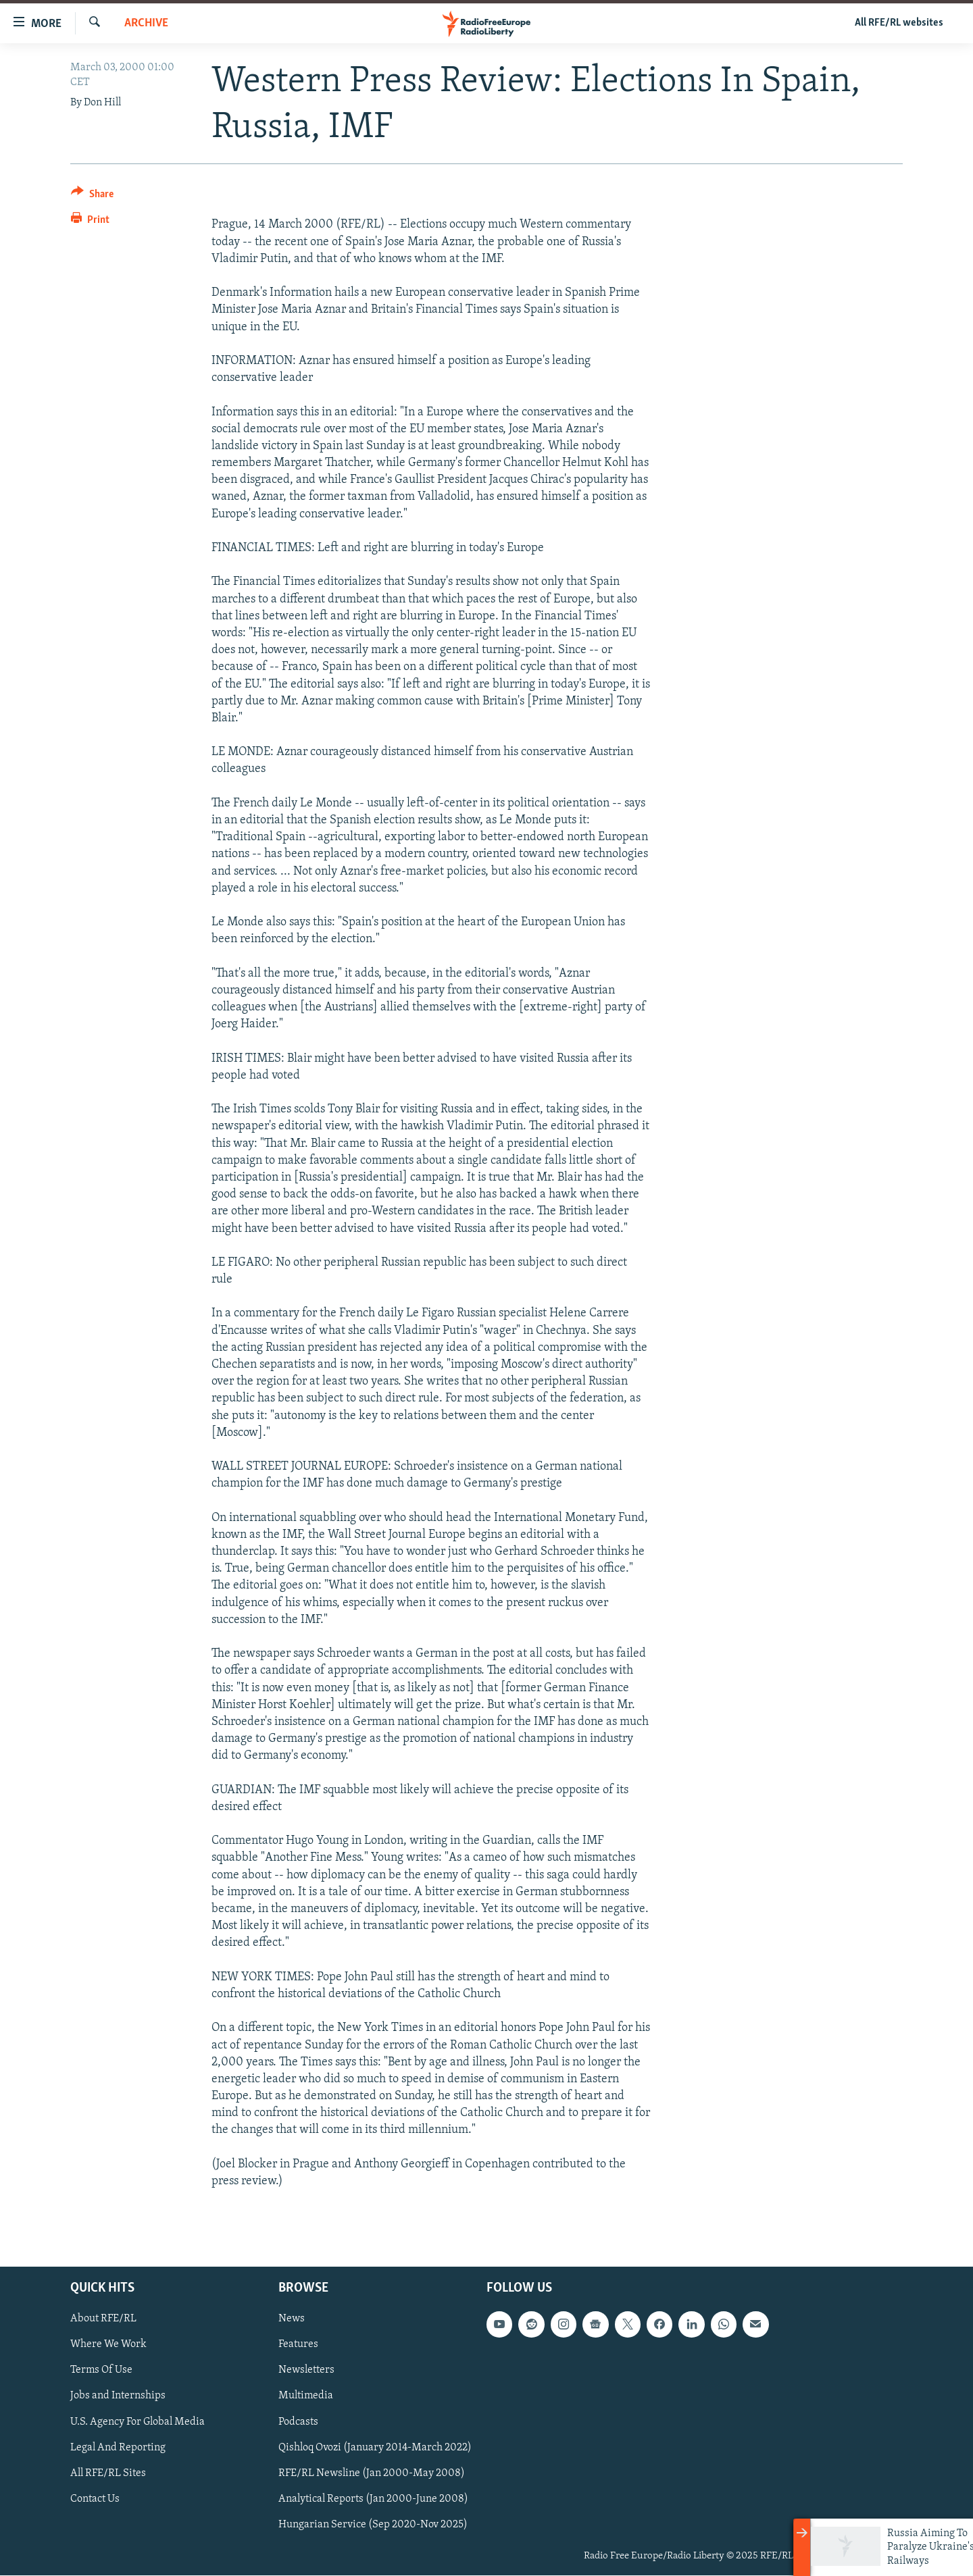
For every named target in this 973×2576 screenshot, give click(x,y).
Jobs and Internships (118, 2396)
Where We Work (108, 2345)
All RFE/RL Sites (108, 2473)
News (291, 2319)
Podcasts (298, 2422)
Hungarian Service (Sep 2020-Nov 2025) (373, 2524)
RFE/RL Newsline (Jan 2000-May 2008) (371, 2473)
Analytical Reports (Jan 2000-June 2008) (373, 2499)
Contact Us (95, 2499)
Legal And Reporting (118, 2447)
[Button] (92, 196)
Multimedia (305, 2396)
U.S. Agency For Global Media (137, 2422)
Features (298, 2345)
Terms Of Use (101, 2370)
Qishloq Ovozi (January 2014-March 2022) (375, 2447)
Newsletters (306, 2370)
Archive (146, 23)
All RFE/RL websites (899, 23)
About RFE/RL (103, 2319)
